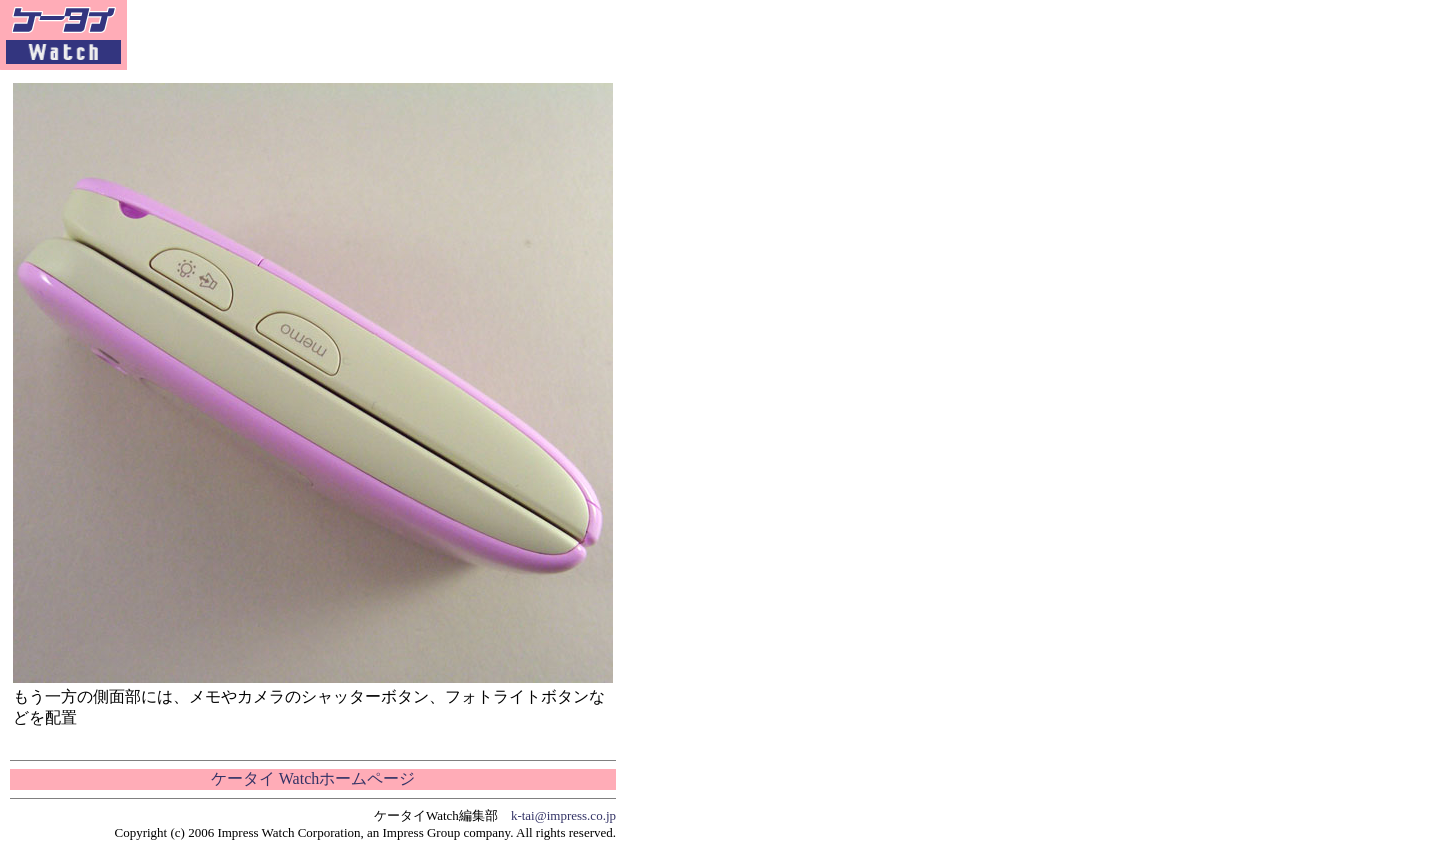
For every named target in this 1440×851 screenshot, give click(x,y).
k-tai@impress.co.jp (563, 815)
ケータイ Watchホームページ (313, 778)
